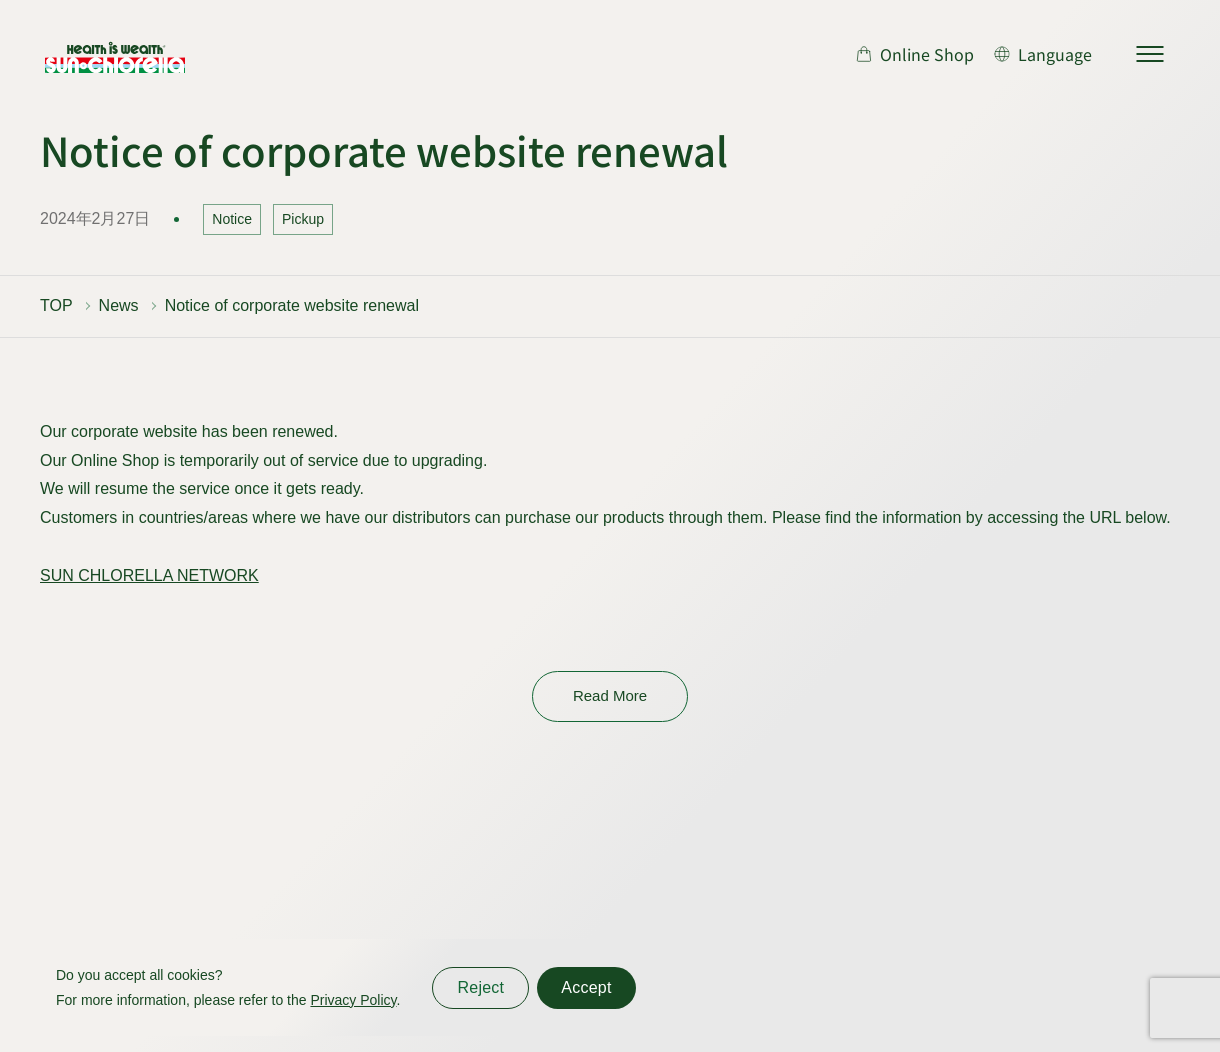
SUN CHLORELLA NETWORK (149, 575)
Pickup (303, 219)
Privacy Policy (353, 1000)
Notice (232, 219)
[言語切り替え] (1043, 54)
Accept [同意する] (586, 987)
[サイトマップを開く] (1150, 54)
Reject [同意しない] (480, 987)
